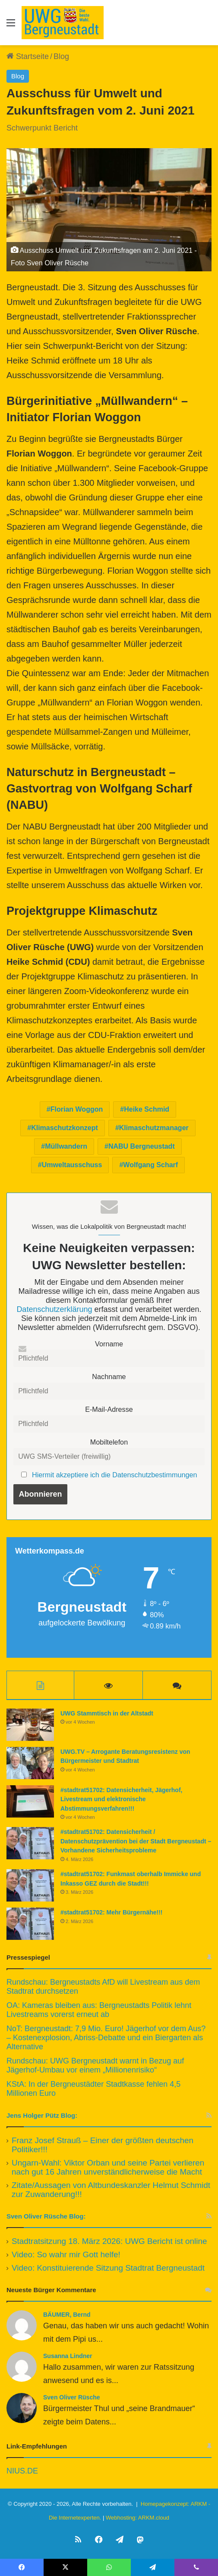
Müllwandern (66, 1146)
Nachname (109, 1376)
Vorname (109, 1344)
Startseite (27, 56)
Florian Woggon (77, 1109)
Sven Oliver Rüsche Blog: (45, 2216)
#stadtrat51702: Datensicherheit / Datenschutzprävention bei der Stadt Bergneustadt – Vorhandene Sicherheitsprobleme (135, 1841)
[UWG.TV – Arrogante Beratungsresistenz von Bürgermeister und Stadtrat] (30, 1763)
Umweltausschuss (72, 1164)
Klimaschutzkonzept (64, 1127)
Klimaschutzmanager (154, 1127)
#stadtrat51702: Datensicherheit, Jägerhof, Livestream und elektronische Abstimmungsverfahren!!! (121, 1799)
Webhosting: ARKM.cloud (137, 2517)
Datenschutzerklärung (54, 1309)
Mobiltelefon (109, 1442)
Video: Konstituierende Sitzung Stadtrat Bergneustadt (108, 2267)
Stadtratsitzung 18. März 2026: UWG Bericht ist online (109, 2241)
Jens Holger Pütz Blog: (41, 2115)
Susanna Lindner (67, 2355)
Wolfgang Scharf (150, 1164)
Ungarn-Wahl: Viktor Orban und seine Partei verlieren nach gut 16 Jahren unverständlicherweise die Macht (108, 2167)
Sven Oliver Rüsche (71, 2397)
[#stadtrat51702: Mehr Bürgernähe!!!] (30, 1924)
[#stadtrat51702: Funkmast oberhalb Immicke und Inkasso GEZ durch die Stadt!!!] (30, 1885)
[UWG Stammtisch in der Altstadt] (30, 1725)
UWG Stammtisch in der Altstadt (106, 1713)
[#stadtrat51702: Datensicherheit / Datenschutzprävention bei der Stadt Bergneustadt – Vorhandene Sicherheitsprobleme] (30, 1843)
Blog (61, 56)
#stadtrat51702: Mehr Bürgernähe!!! (111, 1912)
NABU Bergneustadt (141, 1146)
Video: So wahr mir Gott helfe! (66, 2254)
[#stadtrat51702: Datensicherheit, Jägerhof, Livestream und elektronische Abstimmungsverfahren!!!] (30, 1801)
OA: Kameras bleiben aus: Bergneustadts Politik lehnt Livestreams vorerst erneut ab (98, 2010)
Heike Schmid (146, 1109)
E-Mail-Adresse (109, 1409)
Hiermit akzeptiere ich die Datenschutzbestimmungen (114, 1475)
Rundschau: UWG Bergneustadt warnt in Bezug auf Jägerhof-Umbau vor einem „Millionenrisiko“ (95, 2065)
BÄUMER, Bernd (67, 2314)
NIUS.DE (22, 2471)
